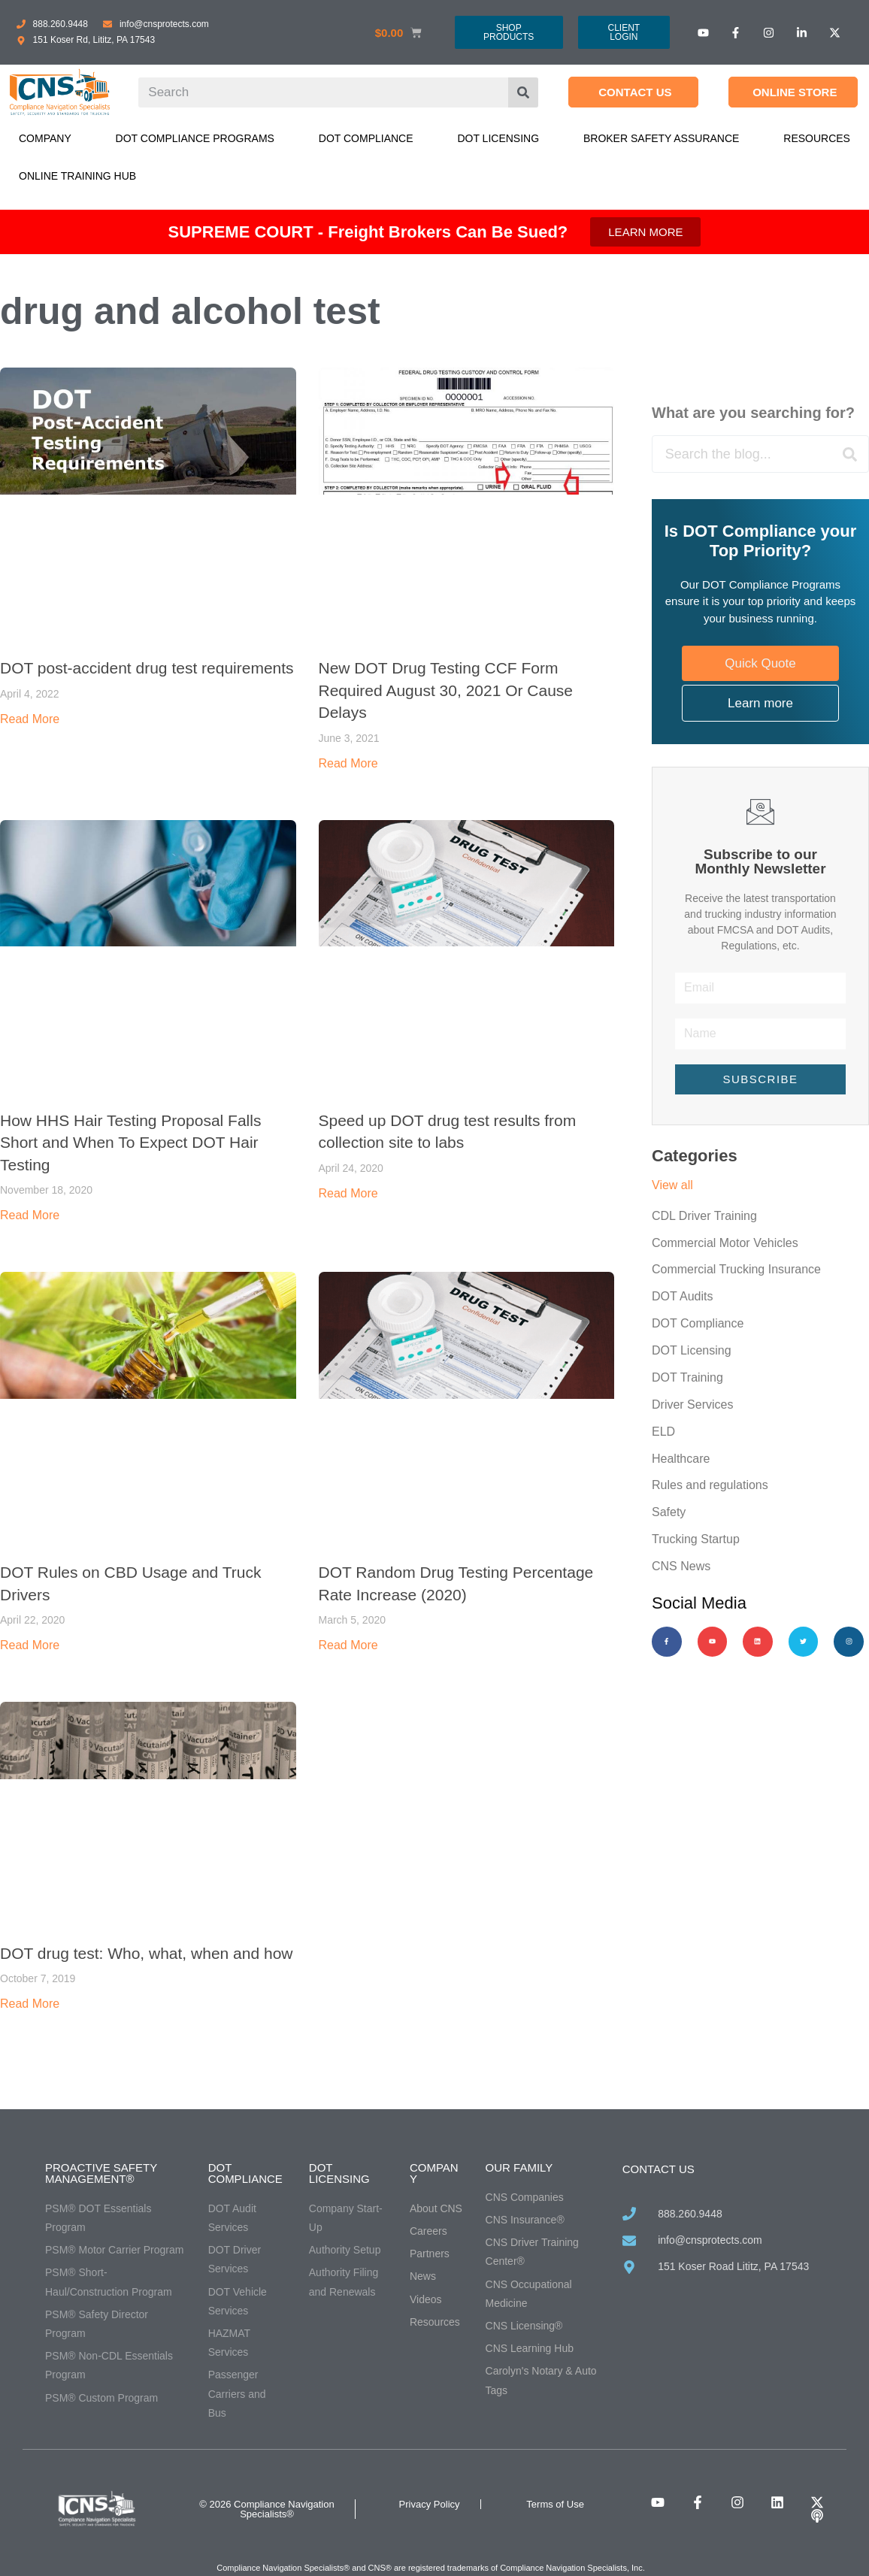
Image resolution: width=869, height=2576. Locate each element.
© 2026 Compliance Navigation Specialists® (266, 2509)
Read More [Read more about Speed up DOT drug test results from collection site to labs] (348, 1193)
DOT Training (687, 1378)
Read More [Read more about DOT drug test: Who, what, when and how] (29, 2003)
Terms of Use (555, 2504)
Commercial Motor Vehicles (725, 1243)
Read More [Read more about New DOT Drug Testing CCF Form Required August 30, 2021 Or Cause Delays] (348, 763)
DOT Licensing (498, 138)
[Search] (523, 92)
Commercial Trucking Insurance (736, 1270)
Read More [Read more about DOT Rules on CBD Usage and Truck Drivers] (29, 1645)
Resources (816, 138)
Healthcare (681, 1459)
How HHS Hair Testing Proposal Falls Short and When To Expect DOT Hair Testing (130, 1142)
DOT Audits (682, 1297)
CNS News (681, 1567)
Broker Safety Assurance (661, 138)
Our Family (519, 2167)
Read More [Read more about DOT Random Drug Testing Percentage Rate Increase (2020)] (348, 1645)
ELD (663, 1432)
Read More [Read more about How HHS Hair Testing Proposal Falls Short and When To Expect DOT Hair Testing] (29, 1215)
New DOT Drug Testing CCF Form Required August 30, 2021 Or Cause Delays (446, 690)
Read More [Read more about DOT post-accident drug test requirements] (29, 719)
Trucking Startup (696, 1540)
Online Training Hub (77, 176)
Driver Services (692, 1405)
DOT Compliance (366, 138)
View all (672, 1185)
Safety (669, 1513)
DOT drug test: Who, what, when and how (146, 1953)
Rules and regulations (710, 1486)
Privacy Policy (429, 2504)
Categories (694, 1155)
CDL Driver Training (704, 1215)
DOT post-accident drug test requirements (147, 668)
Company (45, 138)
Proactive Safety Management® (101, 2173)
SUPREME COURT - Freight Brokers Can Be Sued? (368, 231)
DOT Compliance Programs (195, 138)
